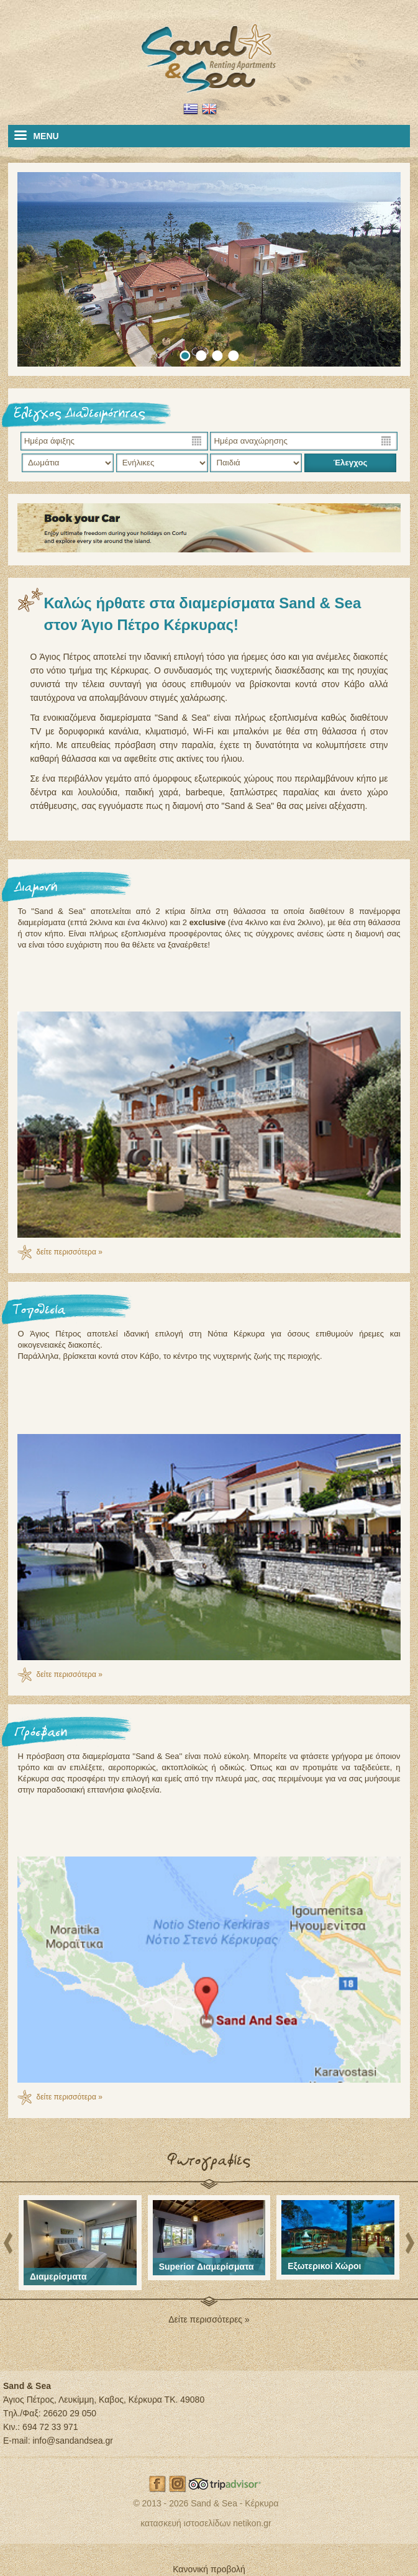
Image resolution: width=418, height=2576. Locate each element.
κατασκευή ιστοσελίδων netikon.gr (205, 2523)
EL (190, 109)
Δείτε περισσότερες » (209, 2319)
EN (209, 109)
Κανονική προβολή (209, 2569)
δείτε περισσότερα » (69, 1252)
